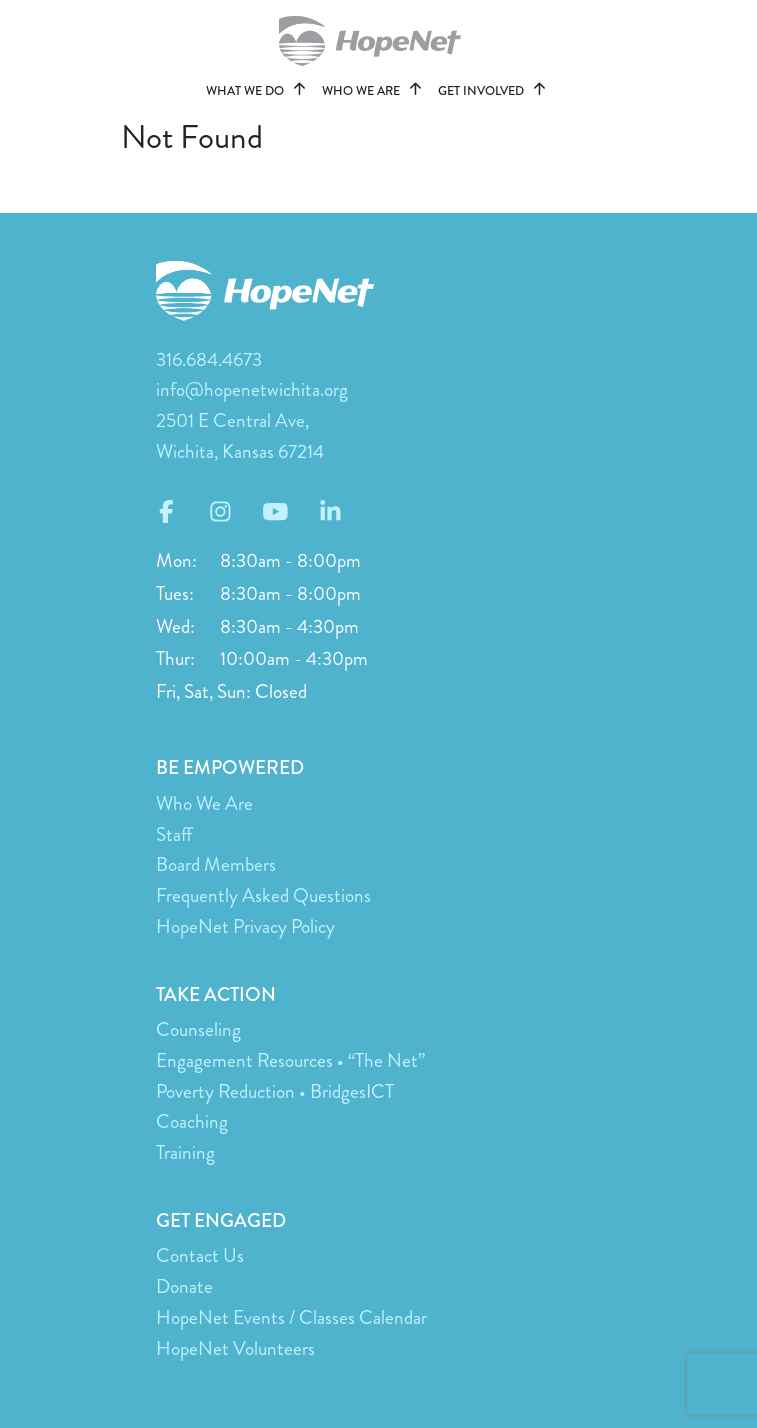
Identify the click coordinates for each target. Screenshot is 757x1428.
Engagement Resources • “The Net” (290, 1060)
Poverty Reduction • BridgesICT (275, 1091)
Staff (174, 834)
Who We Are (204, 803)
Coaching (192, 1121)
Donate (184, 1286)
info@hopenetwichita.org (252, 389)
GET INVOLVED (495, 90)
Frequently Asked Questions (263, 895)
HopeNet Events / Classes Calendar (291, 1317)
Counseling (198, 1029)
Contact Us (200, 1255)
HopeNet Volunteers (235, 1348)
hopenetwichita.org (379, 41)
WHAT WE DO (259, 90)
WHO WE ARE (375, 90)
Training (185, 1152)
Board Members (216, 864)
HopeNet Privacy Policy (245, 926)
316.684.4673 (209, 359)
